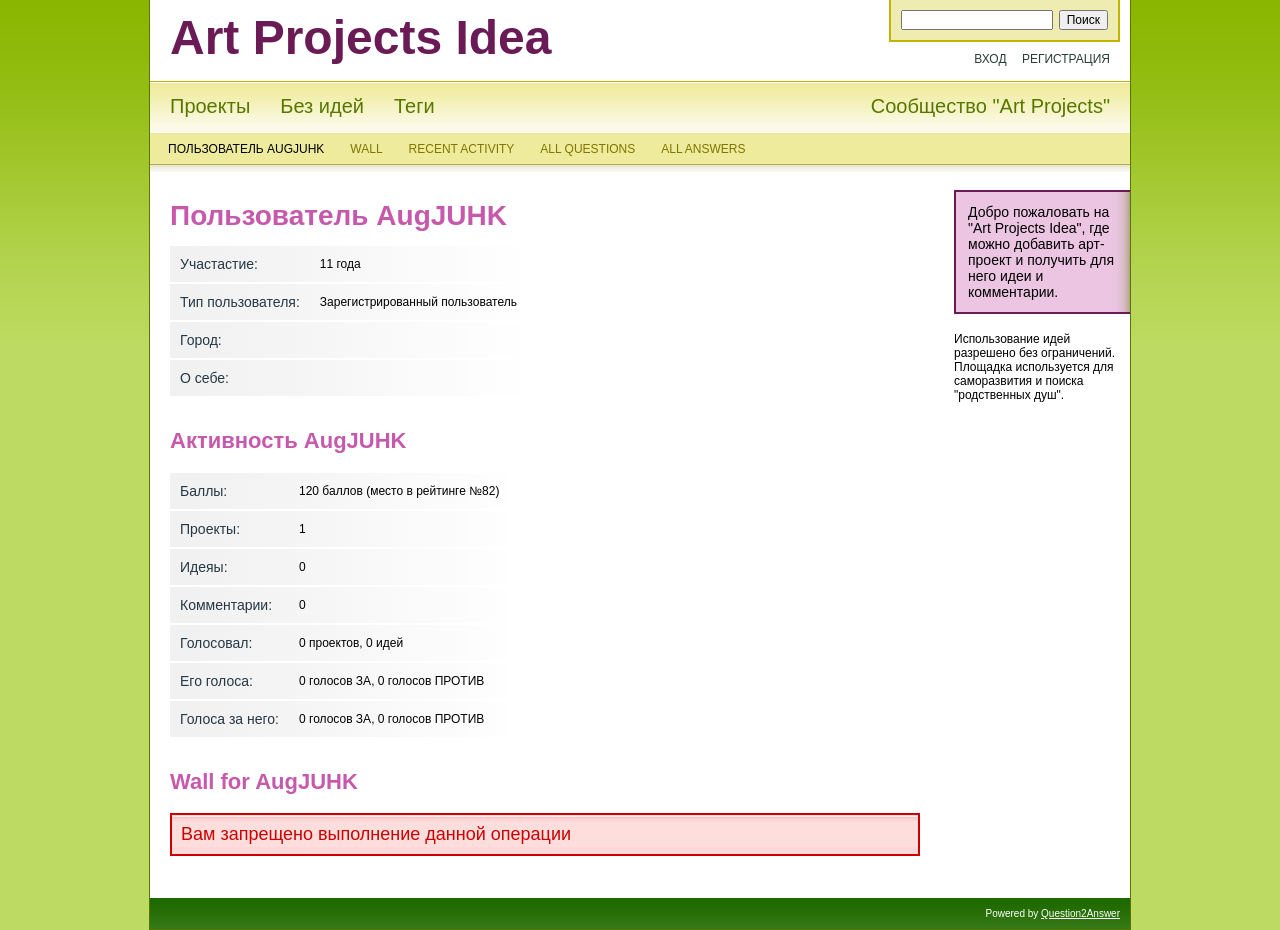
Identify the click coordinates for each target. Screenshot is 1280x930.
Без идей (322, 106)
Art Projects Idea (360, 37)
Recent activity (462, 149)
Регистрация (1066, 59)
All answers (703, 149)
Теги (414, 106)
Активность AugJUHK (288, 440)
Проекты (210, 106)
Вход (990, 59)
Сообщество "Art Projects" (990, 106)
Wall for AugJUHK (264, 781)
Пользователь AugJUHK (246, 149)
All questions (587, 149)
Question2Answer (1080, 913)
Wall (366, 149)
